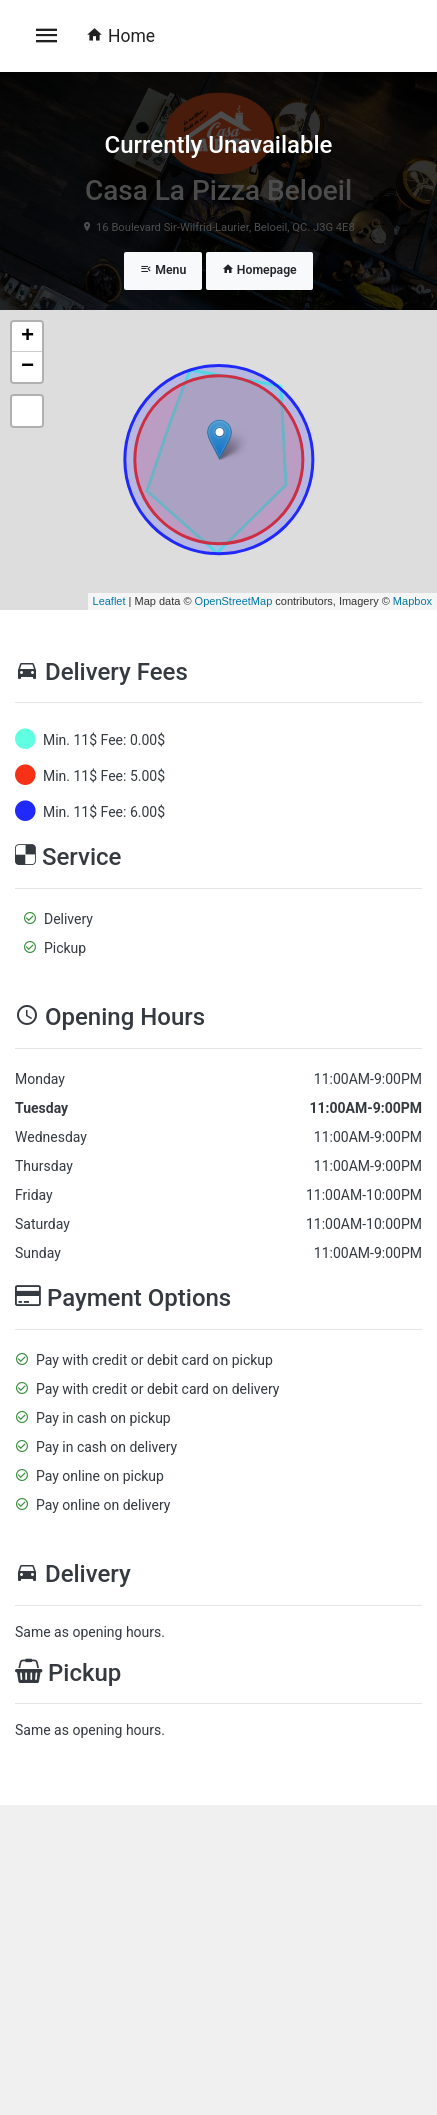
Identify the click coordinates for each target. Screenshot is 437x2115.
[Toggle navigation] (47, 36)
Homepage (259, 270)
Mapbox (412, 601)
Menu (163, 270)
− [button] (27, 367)
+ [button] (27, 337)
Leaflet (109, 601)
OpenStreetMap (234, 601)
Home (120, 36)
